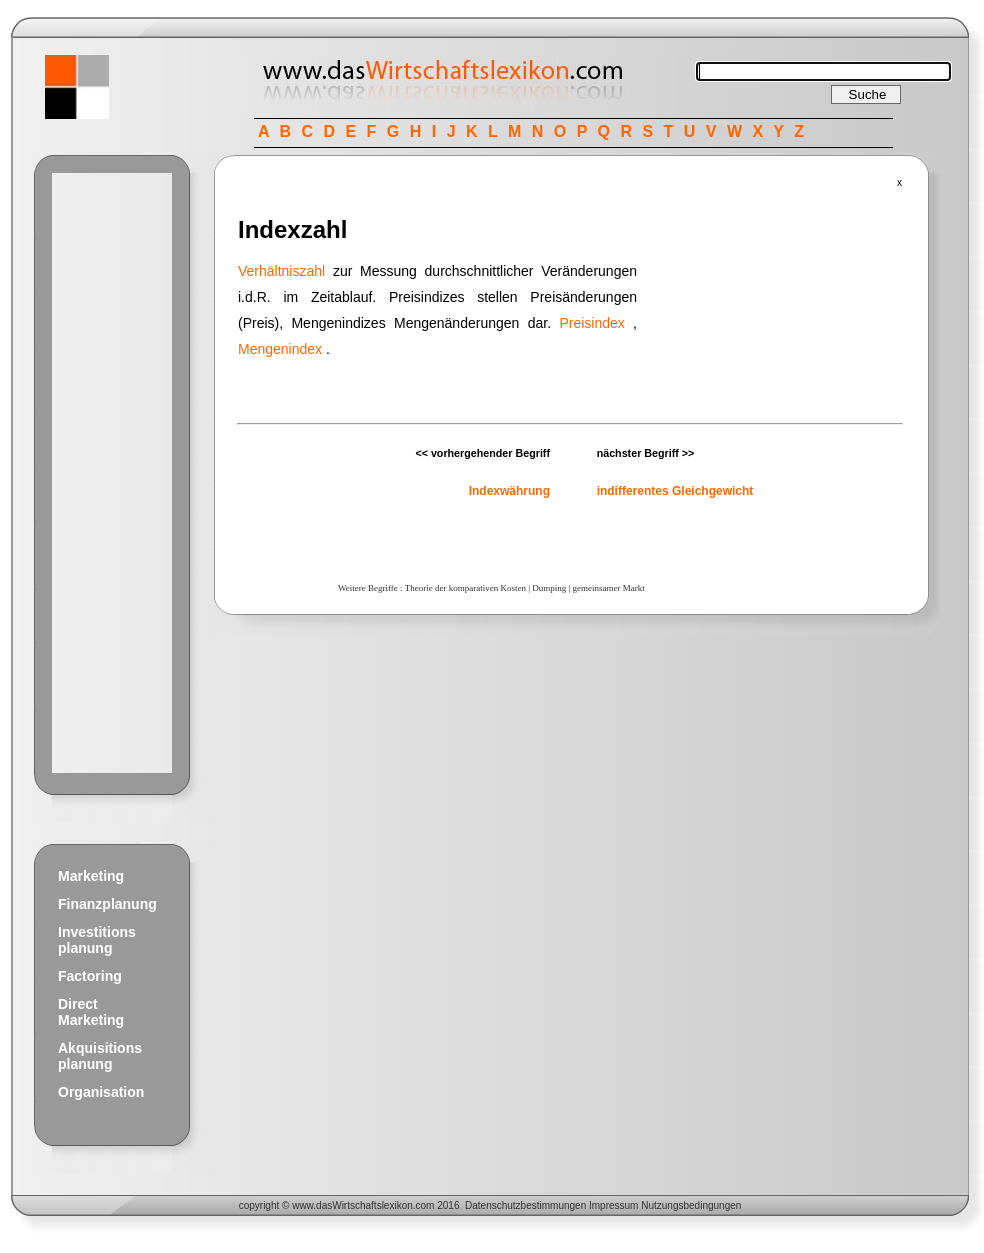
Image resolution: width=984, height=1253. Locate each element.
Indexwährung (509, 491)
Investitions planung (97, 940)
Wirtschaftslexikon (372, 1205)
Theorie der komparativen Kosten (465, 588)
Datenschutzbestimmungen (525, 1205)
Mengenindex (280, 349)
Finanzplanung (107, 904)
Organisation (101, 1092)
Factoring (90, 976)
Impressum (613, 1205)
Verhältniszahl (281, 271)
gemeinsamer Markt (609, 588)
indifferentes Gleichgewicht (675, 491)
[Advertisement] (112, 473)
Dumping (549, 588)
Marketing (91, 876)
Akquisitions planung (100, 1056)
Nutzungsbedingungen (691, 1205)
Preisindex (591, 323)
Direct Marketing (91, 1012)
